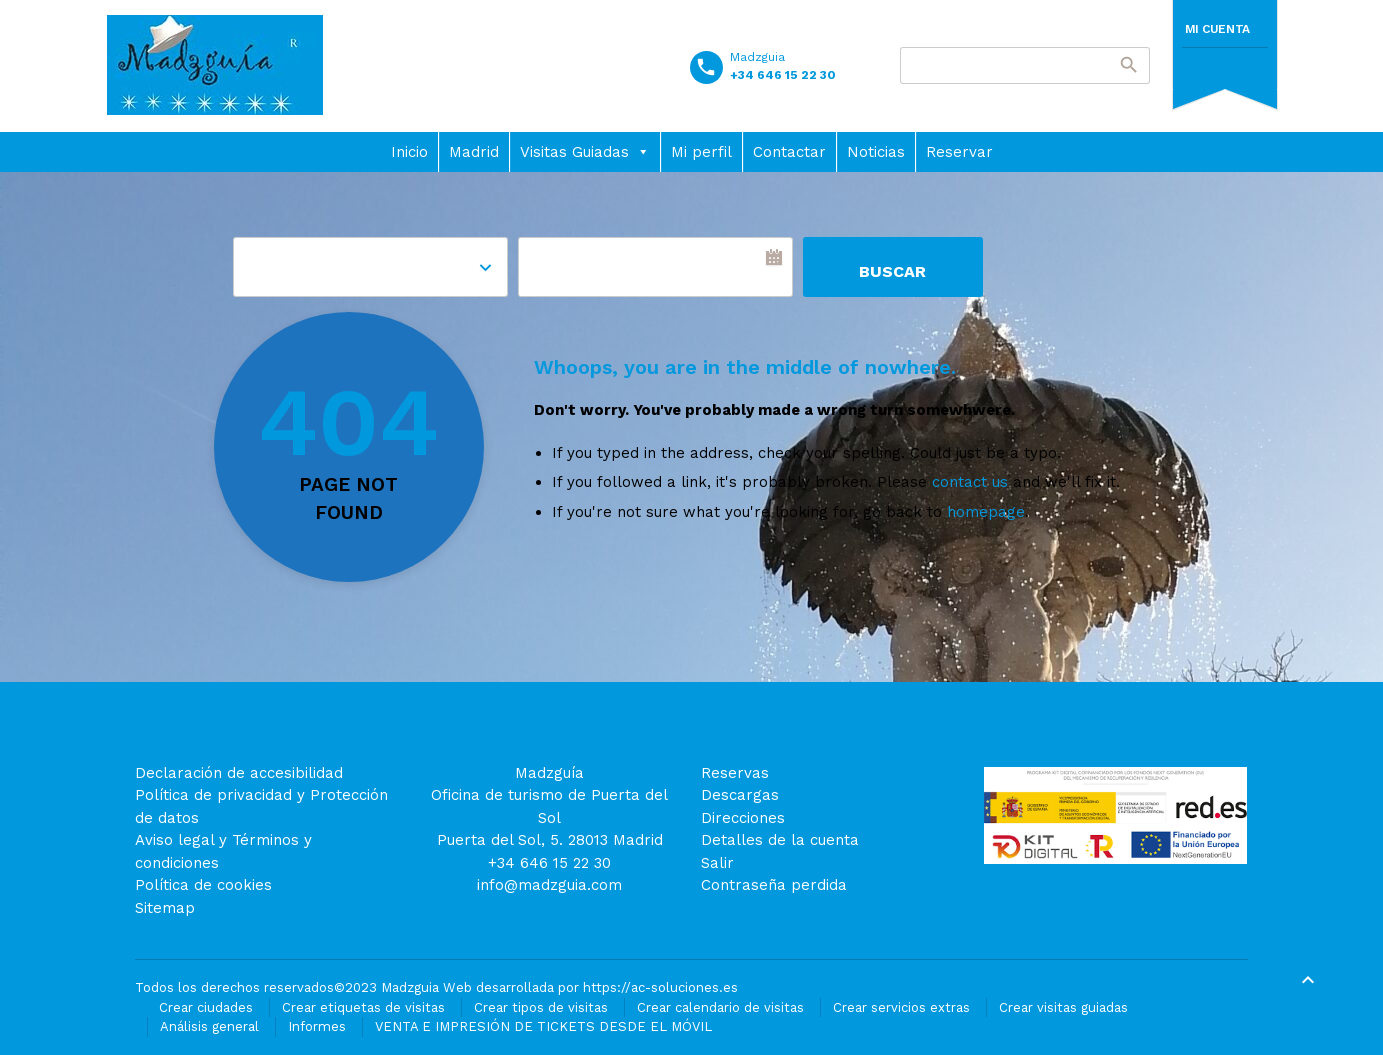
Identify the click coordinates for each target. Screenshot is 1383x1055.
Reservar (959, 152)
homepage (986, 512)
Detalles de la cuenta (780, 840)
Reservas (735, 773)
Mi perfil (701, 152)
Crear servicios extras (901, 1007)
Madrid (474, 152)
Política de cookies (203, 885)
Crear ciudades (206, 1007)
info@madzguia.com (549, 885)
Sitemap (165, 908)
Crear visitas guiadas (1063, 1007)
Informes (317, 1026)
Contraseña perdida (774, 885)
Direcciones (743, 818)
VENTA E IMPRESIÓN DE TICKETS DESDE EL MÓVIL (543, 1026)
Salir (717, 863)
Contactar (789, 152)
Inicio (409, 152)
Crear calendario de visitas (720, 1007)
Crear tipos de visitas (541, 1007)
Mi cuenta (1217, 29)
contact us (970, 482)
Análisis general (209, 1026)
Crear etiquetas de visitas (363, 1007)
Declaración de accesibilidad (239, 773)
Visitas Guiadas (585, 152)
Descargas (740, 795)
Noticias (876, 152)
